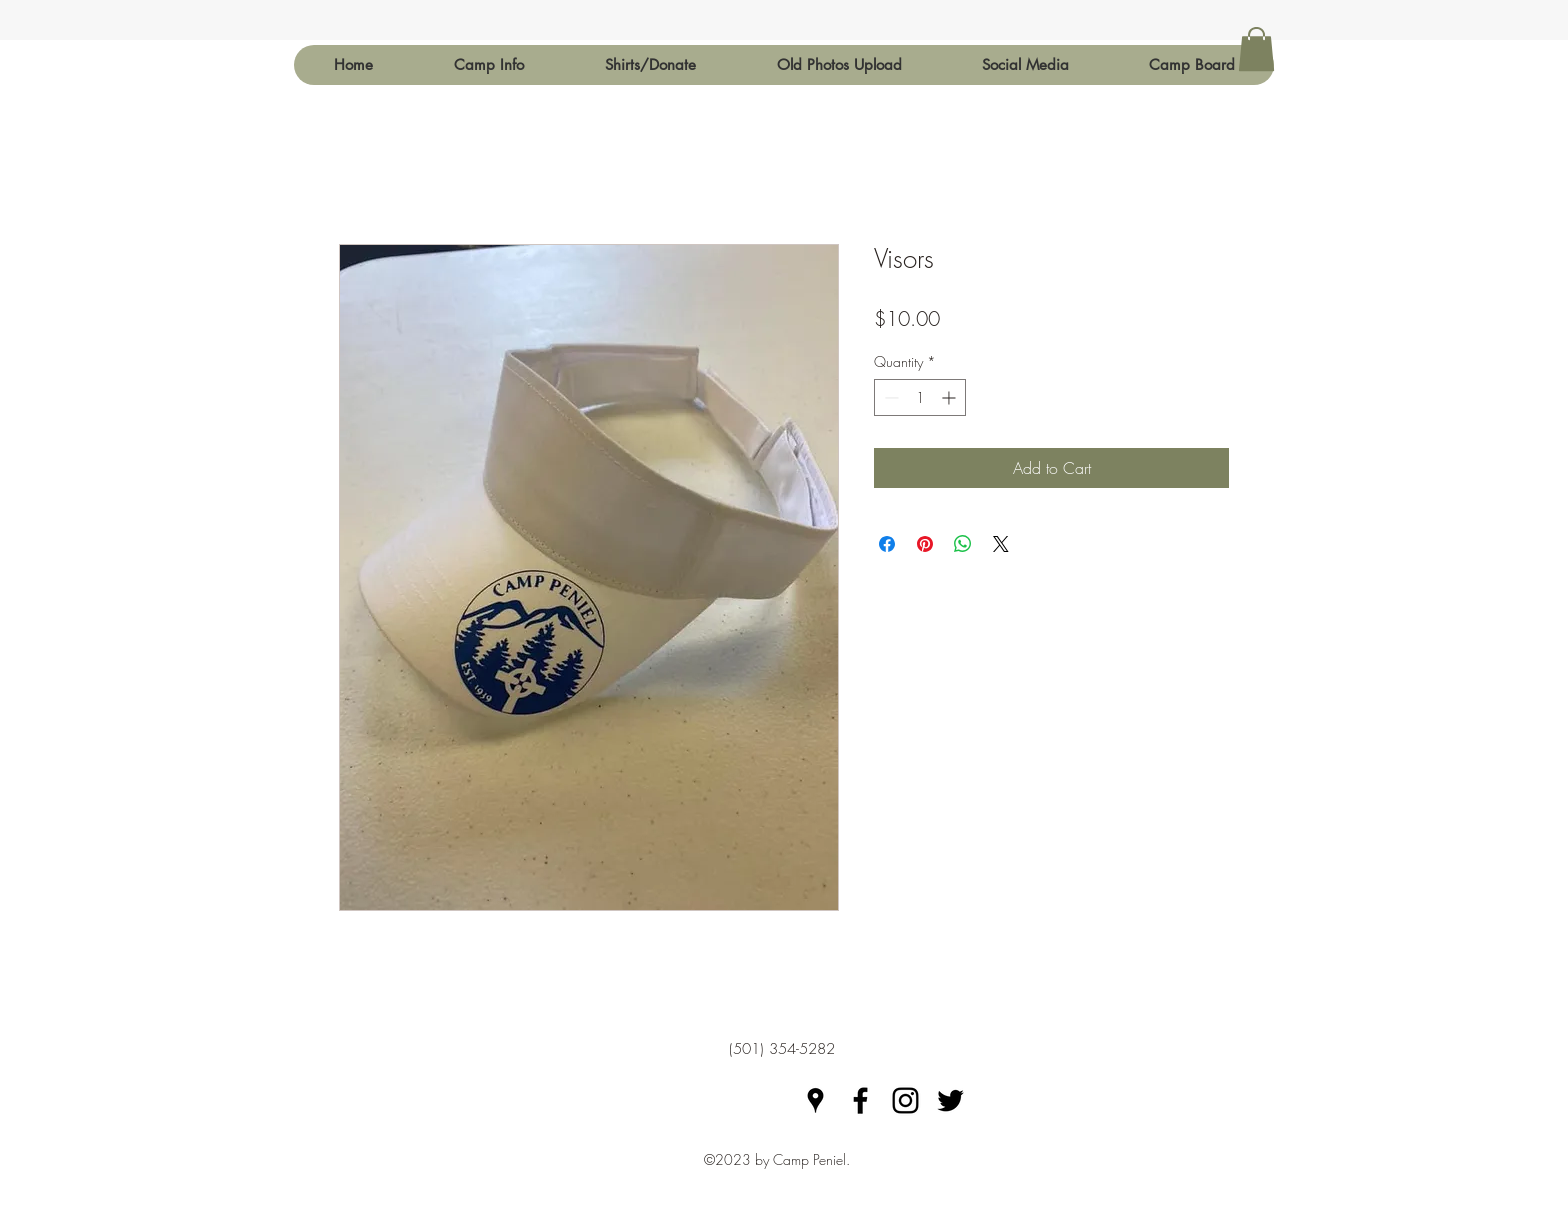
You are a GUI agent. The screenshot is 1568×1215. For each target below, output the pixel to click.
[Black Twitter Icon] (950, 1100)
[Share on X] (1001, 544)
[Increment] (950, 397)
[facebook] (860, 1100)
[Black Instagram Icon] (905, 1100)
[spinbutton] (920, 397)
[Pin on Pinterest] (925, 544)
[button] (488, 65)
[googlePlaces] (815, 1100)
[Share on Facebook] (887, 544)
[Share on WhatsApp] (963, 544)
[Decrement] (889, 397)
